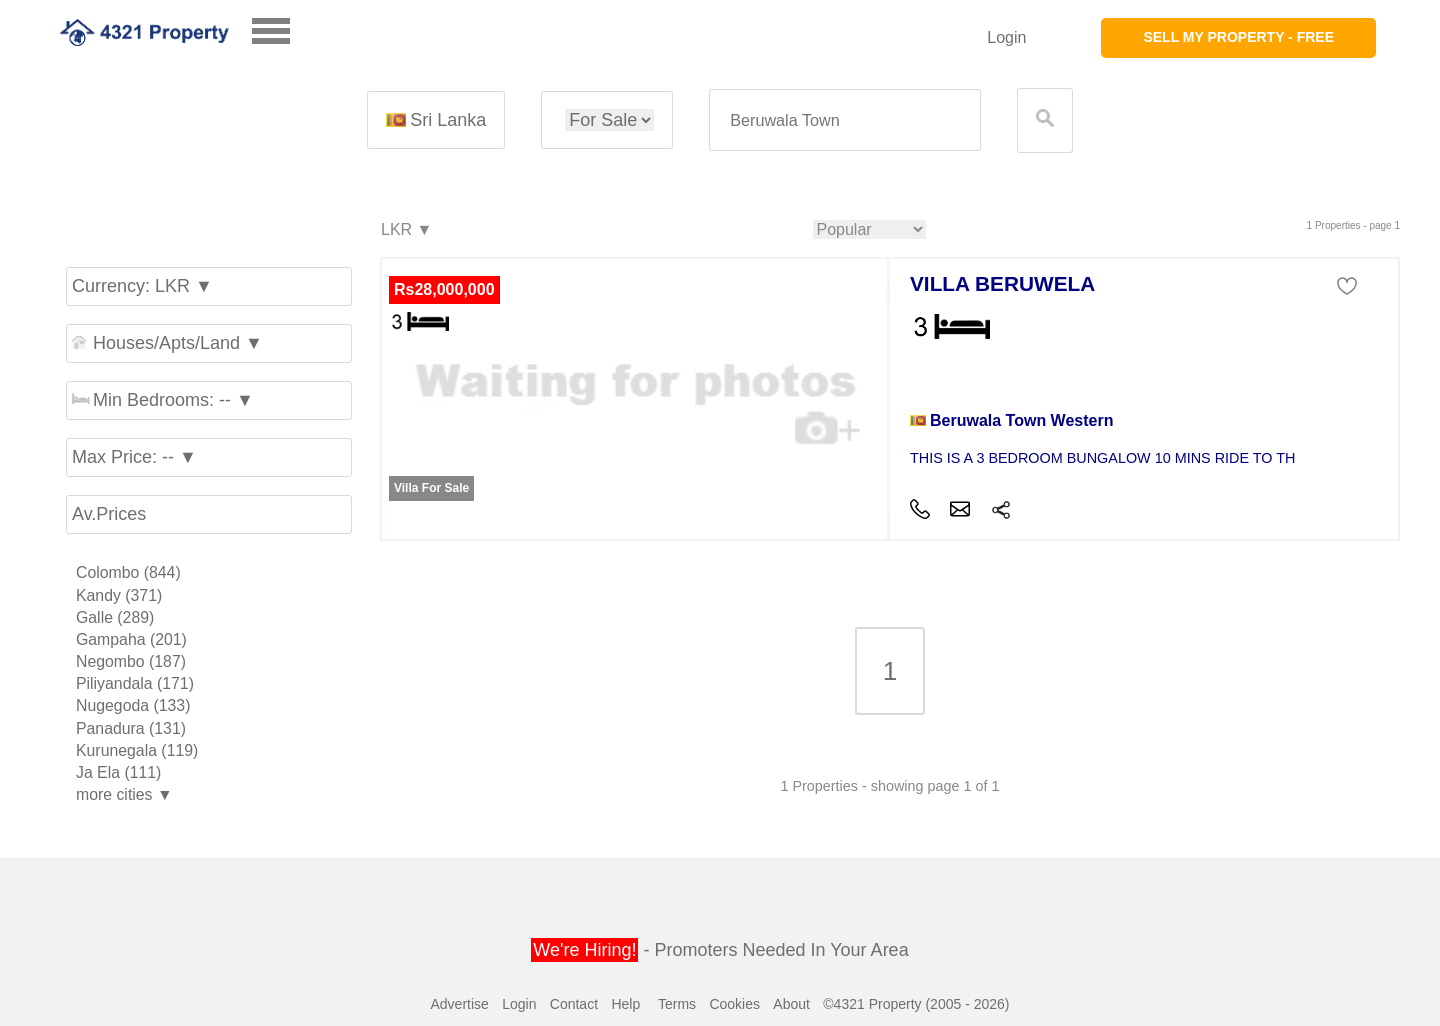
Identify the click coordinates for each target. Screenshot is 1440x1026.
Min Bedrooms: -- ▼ (163, 400)
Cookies (734, 1004)
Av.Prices (109, 514)
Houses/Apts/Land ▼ (167, 343)
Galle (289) (115, 617)
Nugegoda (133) (133, 705)
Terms (677, 1004)
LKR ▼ (405, 230)
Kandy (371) (119, 595)
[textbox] (845, 120)
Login (1006, 37)
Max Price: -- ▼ (134, 457)
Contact (574, 1004)
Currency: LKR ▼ (142, 286)
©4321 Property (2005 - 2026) (916, 1004)
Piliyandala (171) (135, 683)
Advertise (459, 1004)
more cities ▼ (124, 794)
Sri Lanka (436, 120)
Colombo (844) (128, 572)
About (791, 1004)
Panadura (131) (131, 728)
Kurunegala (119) (137, 750)
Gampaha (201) (131, 639)
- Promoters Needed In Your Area (719, 950)
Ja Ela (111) (118, 772)
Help (625, 1004)
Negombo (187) (131, 661)
